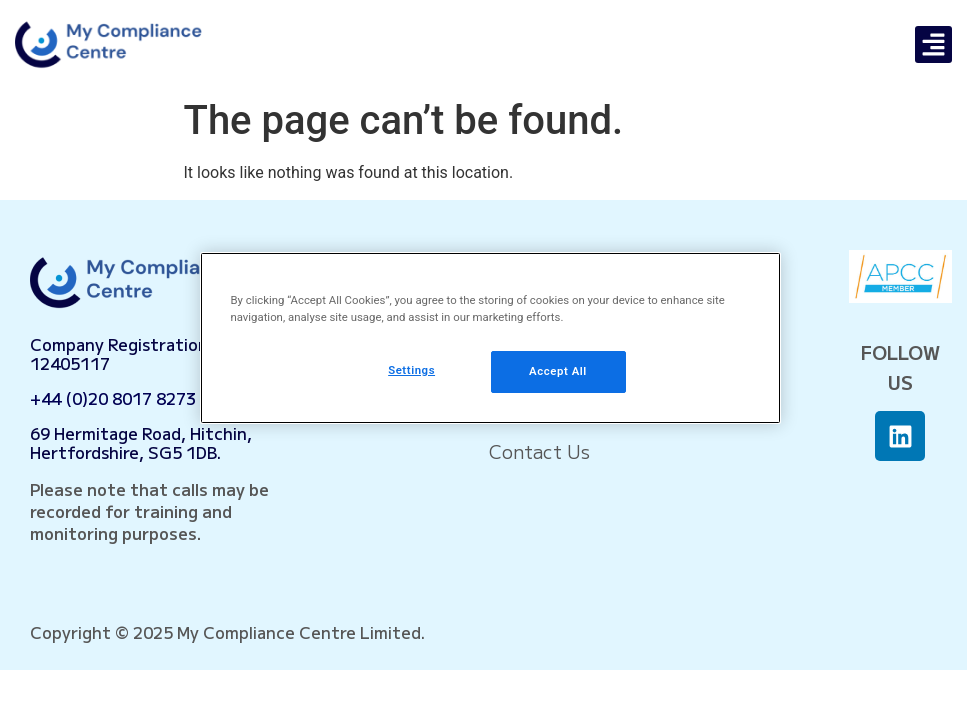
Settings (411, 370)
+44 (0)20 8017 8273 (113, 398)
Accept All (558, 371)
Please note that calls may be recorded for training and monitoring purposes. (149, 511)
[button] (934, 45)
